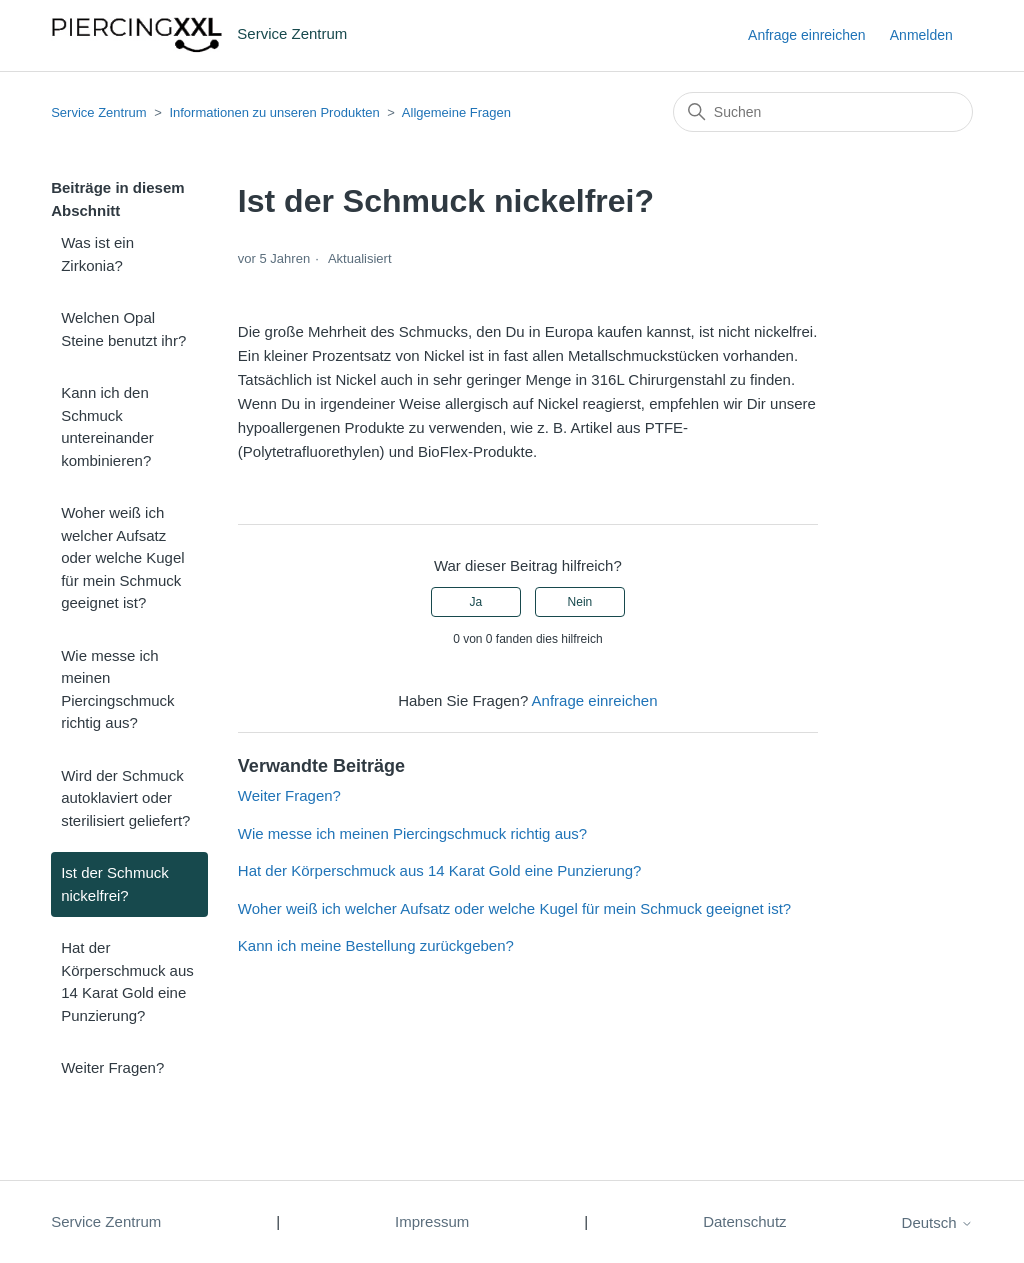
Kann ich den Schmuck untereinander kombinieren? (107, 426)
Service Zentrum (98, 112)
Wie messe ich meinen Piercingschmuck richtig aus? (117, 689)
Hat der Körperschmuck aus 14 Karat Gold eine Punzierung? (127, 981)
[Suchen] (823, 112)
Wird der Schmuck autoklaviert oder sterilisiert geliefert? (125, 798)
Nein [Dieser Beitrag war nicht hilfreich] (580, 602)
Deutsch (937, 1222)
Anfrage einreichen (807, 35)
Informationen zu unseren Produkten (274, 112)
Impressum (432, 1221)
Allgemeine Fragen (456, 112)
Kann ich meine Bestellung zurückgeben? (376, 945)
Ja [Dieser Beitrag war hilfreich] (475, 602)
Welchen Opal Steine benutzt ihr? (123, 329)
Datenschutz (744, 1221)
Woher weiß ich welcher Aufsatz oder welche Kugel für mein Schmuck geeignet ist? (122, 557)
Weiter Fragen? (112, 1067)
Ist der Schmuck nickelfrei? (115, 884)
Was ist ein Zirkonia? (97, 254)
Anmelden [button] (921, 35)
